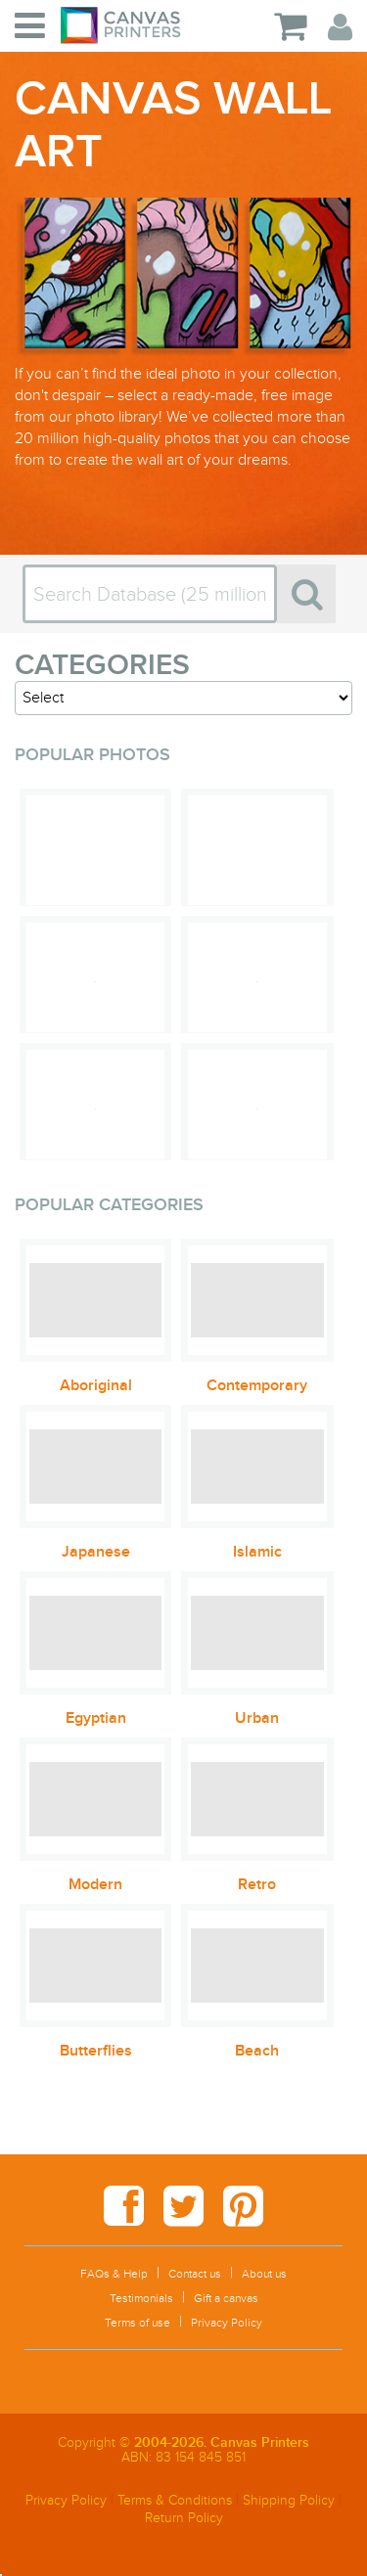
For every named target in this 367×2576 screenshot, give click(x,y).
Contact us (194, 2274)
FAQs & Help (114, 2274)
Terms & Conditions (174, 2500)
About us (264, 2274)
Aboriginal (96, 1385)
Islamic (257, 1551)
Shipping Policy (289, 2500)
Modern (95, 1884)
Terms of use (137, 2322)
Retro (257, 1884)
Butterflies (96, 2050)
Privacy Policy (226, 2322)
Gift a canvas (226, 2298)
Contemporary (256, 1385)
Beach (257, 2050)
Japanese (96, 1551)
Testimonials (141, 2298)
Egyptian (96, 1718)
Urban (257, 1718)
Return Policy (184, 2517)
